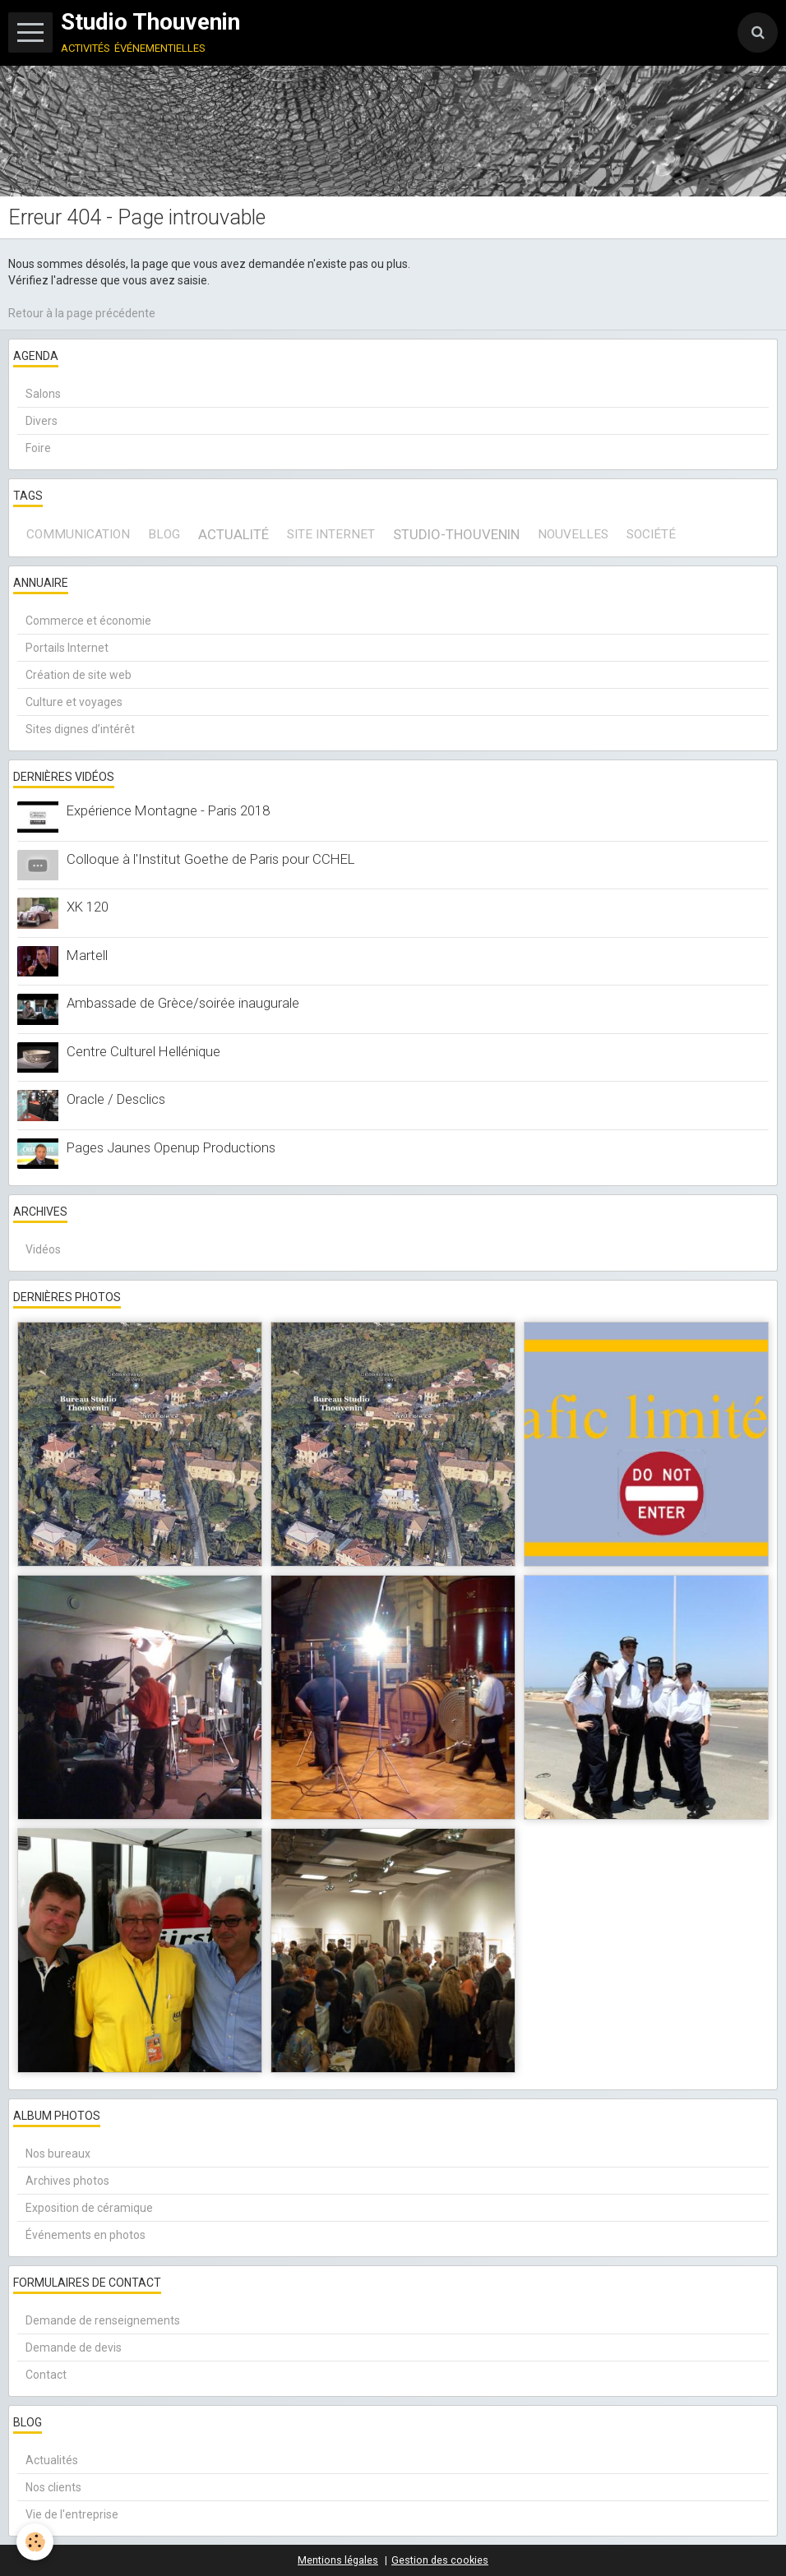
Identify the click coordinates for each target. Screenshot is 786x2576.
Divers (41, 420)
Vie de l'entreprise (71, 2514)
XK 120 (88, 906)
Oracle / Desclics (116, 1099)
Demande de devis (73, 2347)
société (651, 534)
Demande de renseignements (102, 2320)
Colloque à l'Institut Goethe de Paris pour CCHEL (210, 859)
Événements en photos (85, 2234)
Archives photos (67, 2180)
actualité (233, 534)
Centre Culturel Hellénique (143, 1051)
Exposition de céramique (89, 2207)
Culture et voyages (74, 702)
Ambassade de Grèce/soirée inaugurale (183, 1003)
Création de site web (78, 674)
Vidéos (43, 1249)
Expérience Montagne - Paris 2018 (168, 810)
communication (78, 534)
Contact (46, 2374)
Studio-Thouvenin (456, 534)
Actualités (51, 2460)
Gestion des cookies (439, 2560)
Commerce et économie (88, 620)
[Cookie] (34, 2541)
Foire (38, 448)
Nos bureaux (57, 2153)
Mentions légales (338, 2560)
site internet (331, 534)
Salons (43, 393)
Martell (87, 955)
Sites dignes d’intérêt (80, 729)
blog (164, 534)
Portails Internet (67, 647)
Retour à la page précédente (81, 313)
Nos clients (53, 2487)
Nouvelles (573, 534)
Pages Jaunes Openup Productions (171, 1147)
